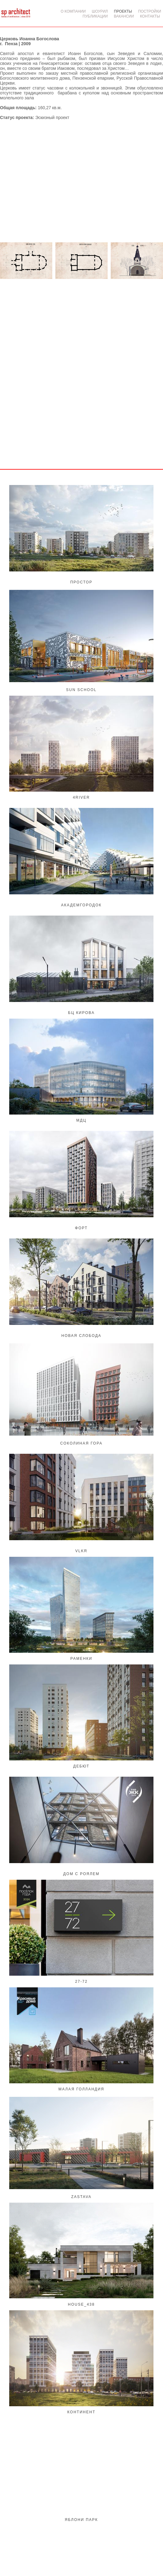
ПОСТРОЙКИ (149, 11)
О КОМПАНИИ (73, 11)
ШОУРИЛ (100, 11)
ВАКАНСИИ (124, 16)
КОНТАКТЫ (150, 16)
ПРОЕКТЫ (123, 11)
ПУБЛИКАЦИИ (95, 16)
